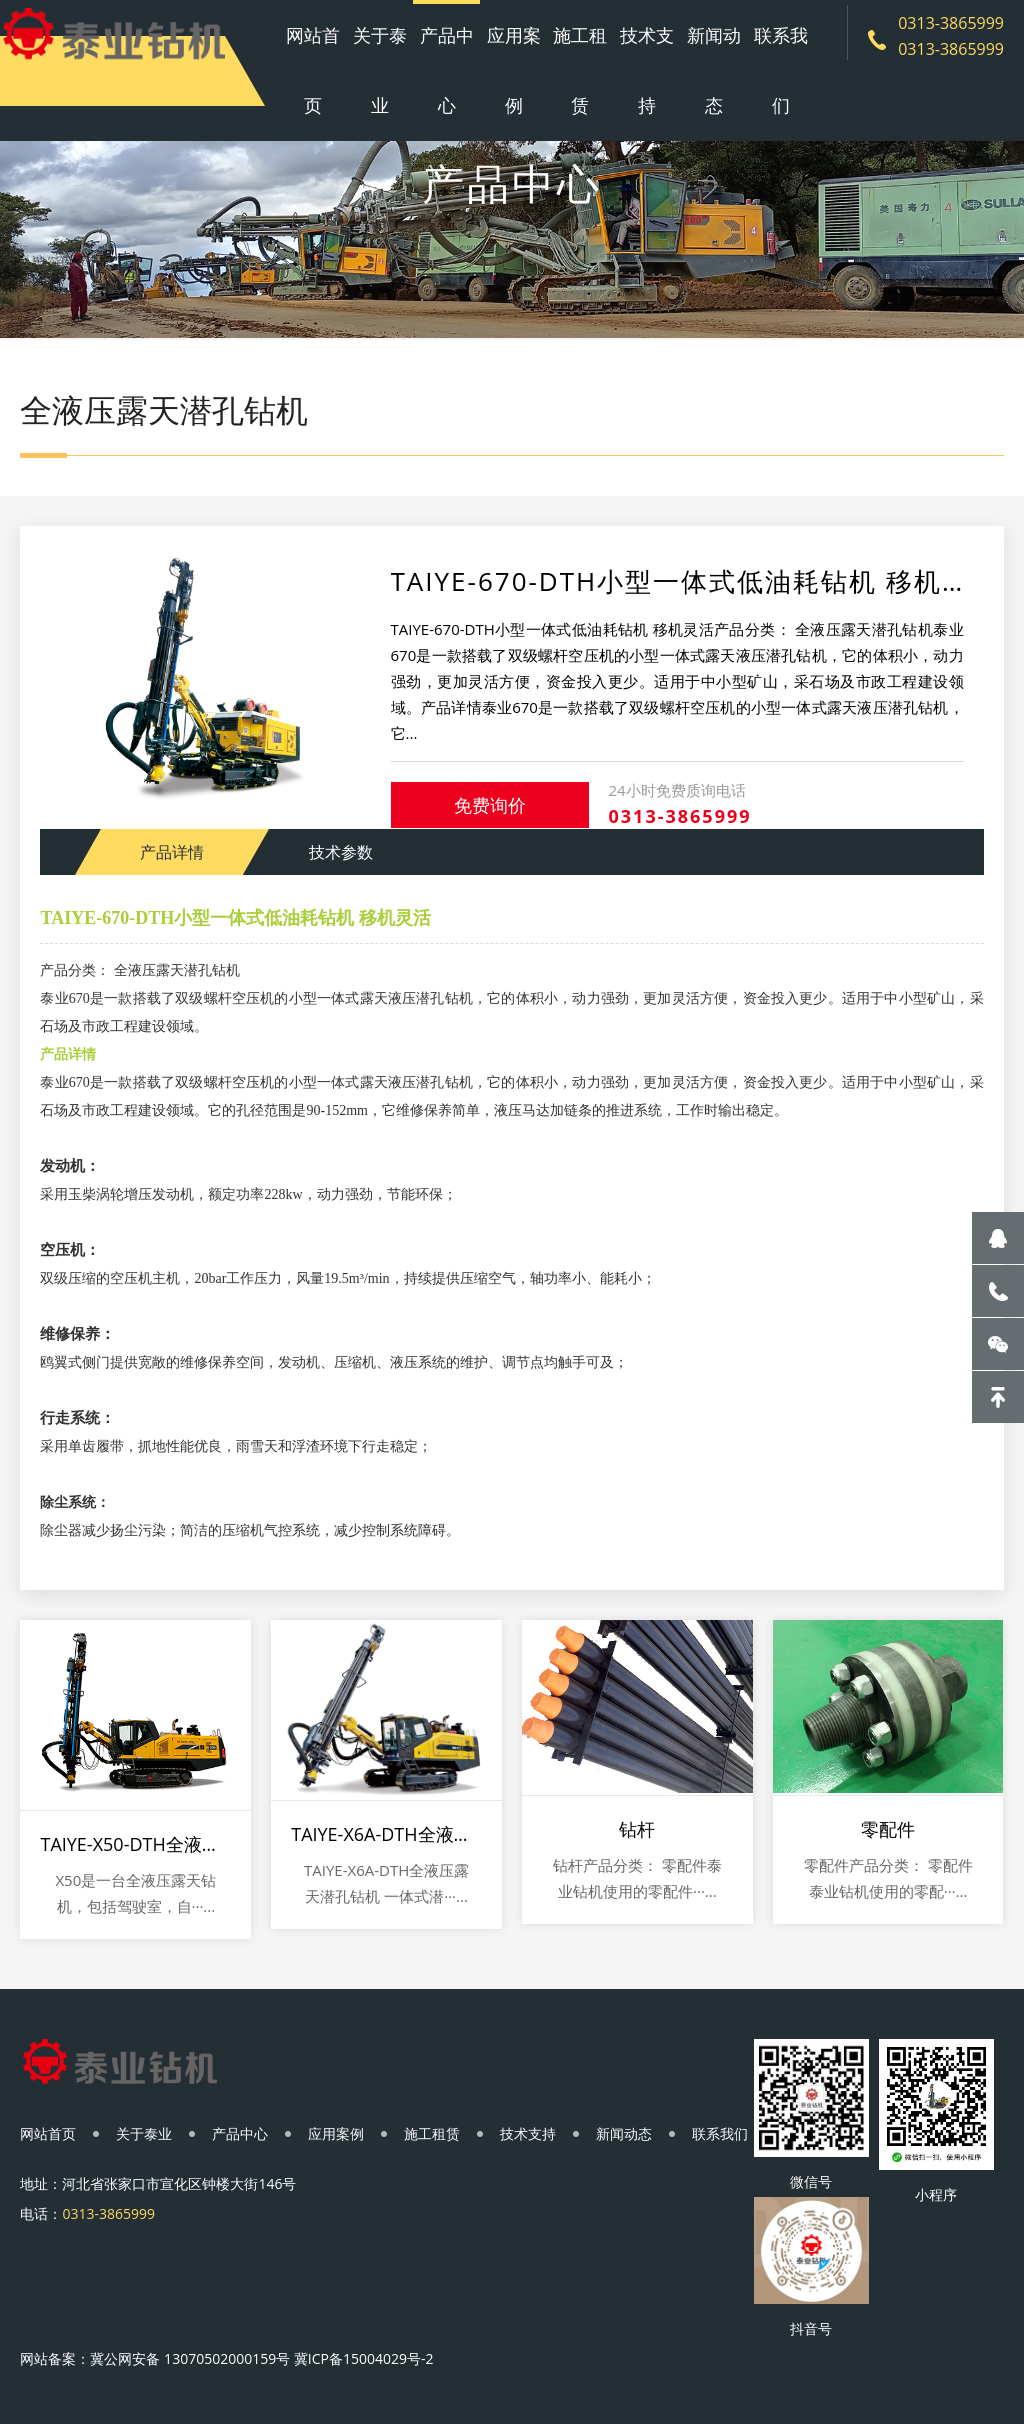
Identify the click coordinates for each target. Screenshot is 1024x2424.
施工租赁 (580, 70)
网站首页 (313, 70)
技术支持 (647, 70)
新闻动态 (714, 70)
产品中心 (447, 70)
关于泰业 (380, 70)
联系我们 (781, 70)
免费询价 (490, 805)
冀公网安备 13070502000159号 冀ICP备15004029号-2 (261, 2358)
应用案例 (514, 70)
